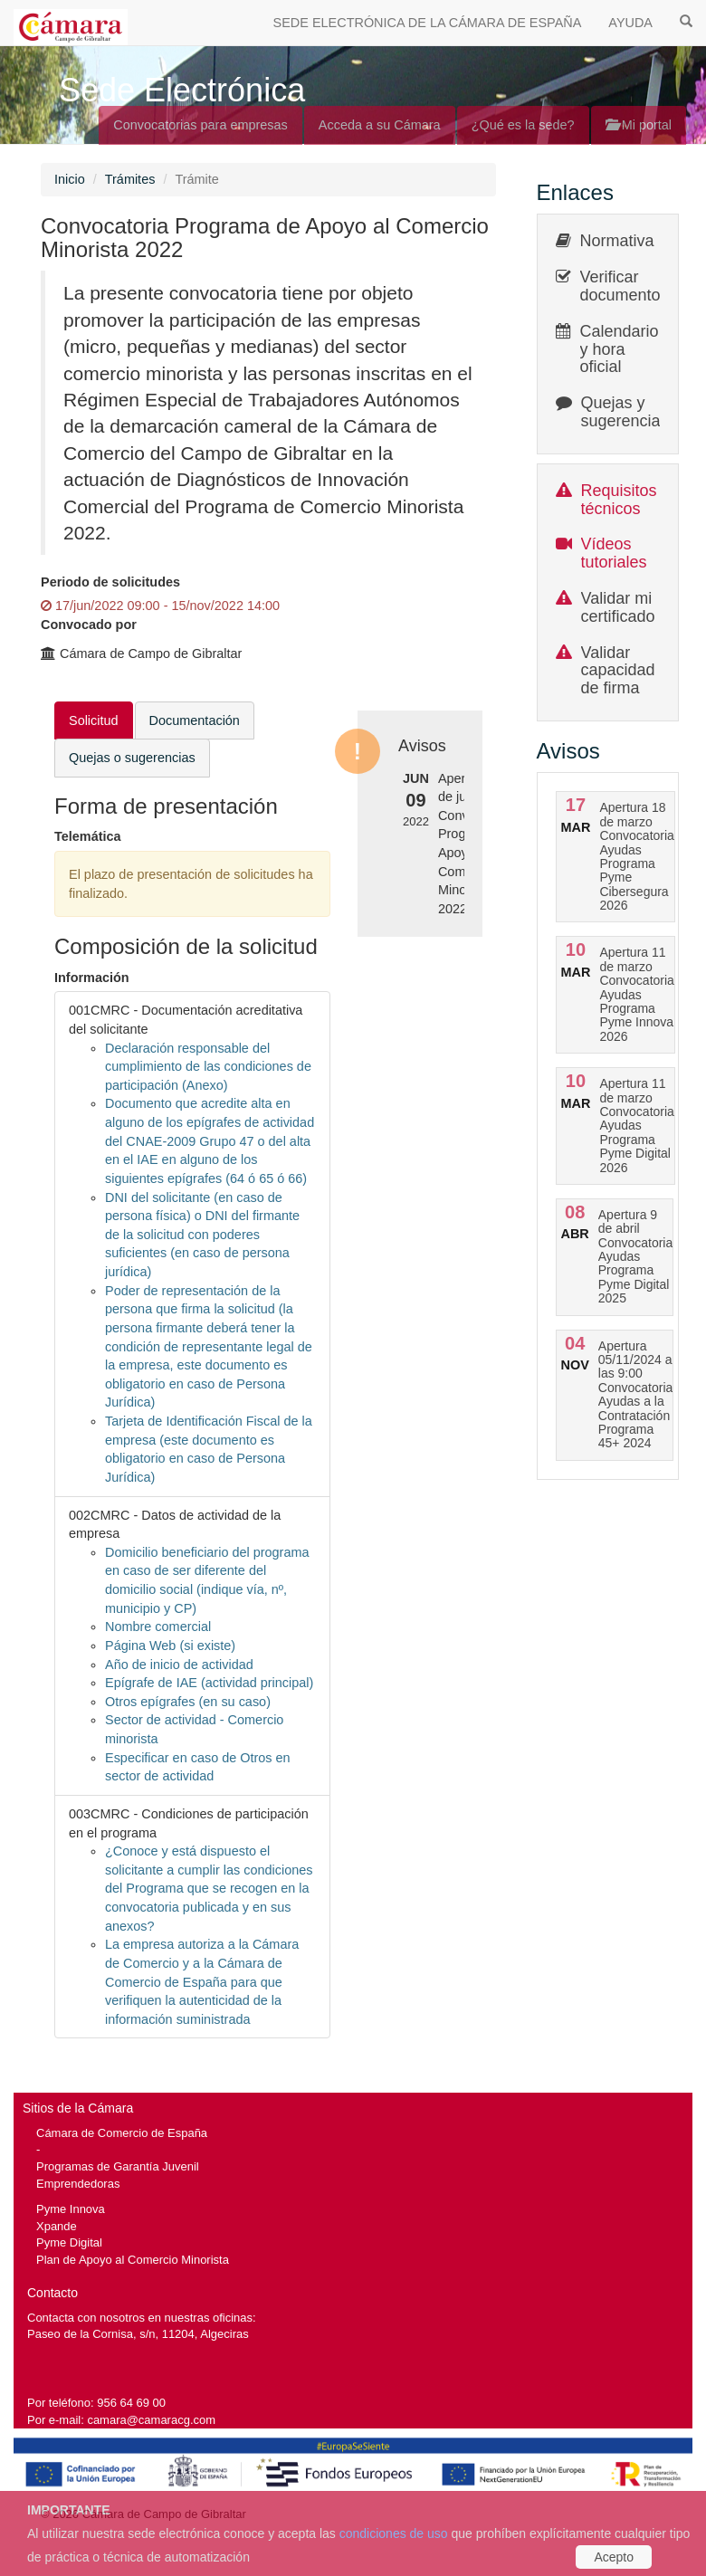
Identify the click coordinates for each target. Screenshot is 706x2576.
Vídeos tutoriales (614, 553)
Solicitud (94, 720)
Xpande (56, 2226)
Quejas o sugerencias (132, 757)
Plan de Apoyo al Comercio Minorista (132, 2259)
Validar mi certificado (618, 607)
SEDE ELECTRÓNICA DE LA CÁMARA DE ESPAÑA (427, 22)
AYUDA (630, 22)
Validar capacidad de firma (618, 671)
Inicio (69, 179)
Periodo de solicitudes (110, 582)
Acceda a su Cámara (380, 125)
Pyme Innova (70, 2209)
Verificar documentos (624, 286)
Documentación (194, 720)
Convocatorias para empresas (200, 125)
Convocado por (89, 624)
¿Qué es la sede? (523, 125)
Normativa (617, 241)
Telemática (87, 836)
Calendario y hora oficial (619, 349)
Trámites (130, 179)
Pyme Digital (69, 2242)
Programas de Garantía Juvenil (117, 2166)
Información (91, 977)
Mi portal (639, 125)
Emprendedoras (77, 2183)
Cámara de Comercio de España (121, 2133)
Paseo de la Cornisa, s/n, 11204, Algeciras (138, 2334)
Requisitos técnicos (619, 500)
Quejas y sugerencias (625, 412)
